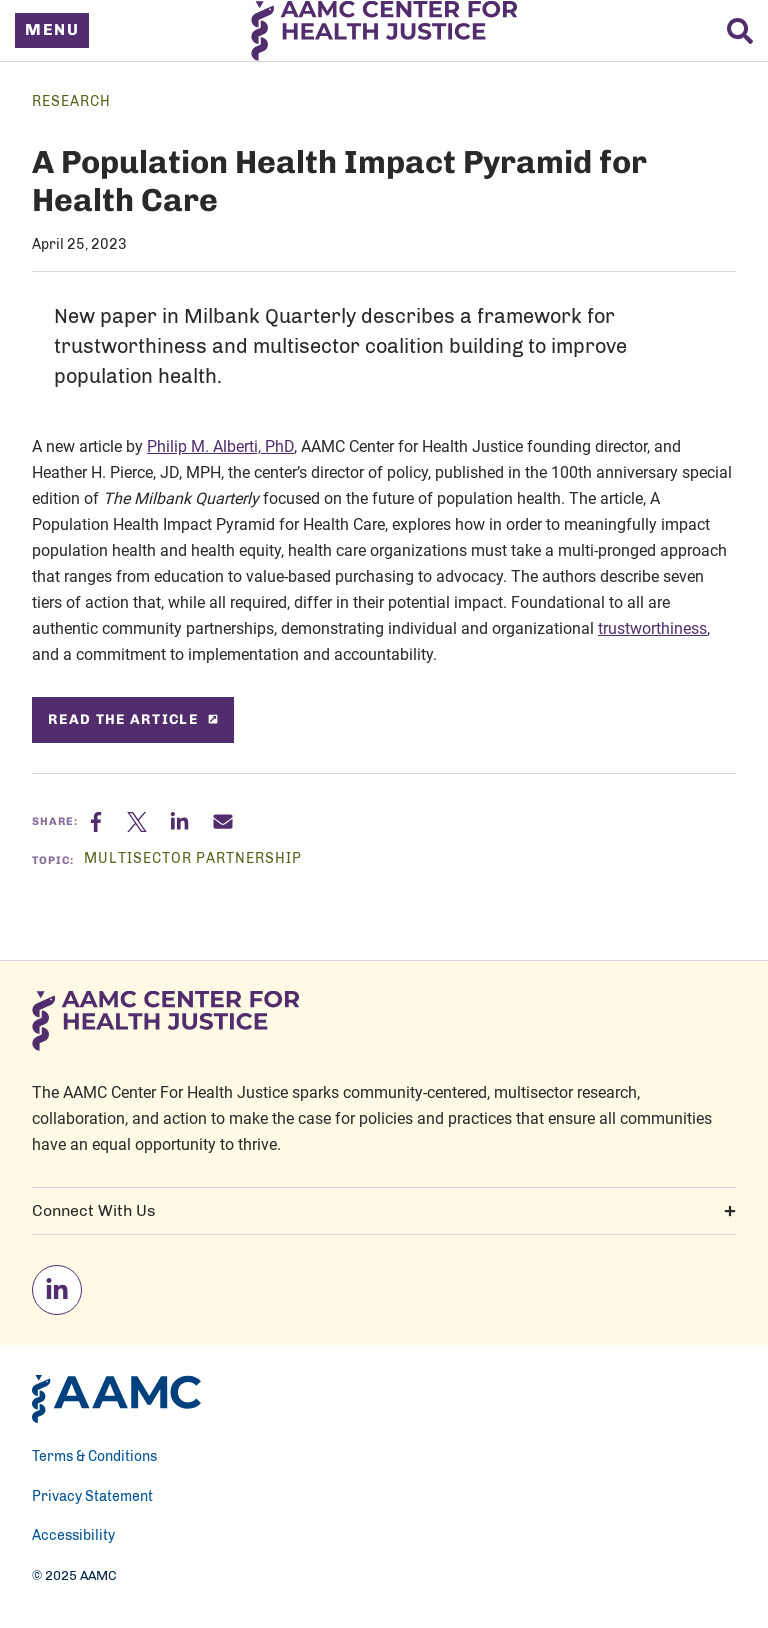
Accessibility (73, 1536)
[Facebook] (108, 822)
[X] (148, 822)
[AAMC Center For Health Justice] (384, 31)
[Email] (223, 821)
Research (71, 102)
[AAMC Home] (116, 1399)
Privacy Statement (92, 1497)
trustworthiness (652, 628)
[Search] (740, 31)
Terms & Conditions (94, 1457)
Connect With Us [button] (384, 1211)
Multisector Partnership (193, 859)
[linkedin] (57, 1290)
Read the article (133, 719)
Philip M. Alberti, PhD (220, 446)
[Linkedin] (191, 822)
